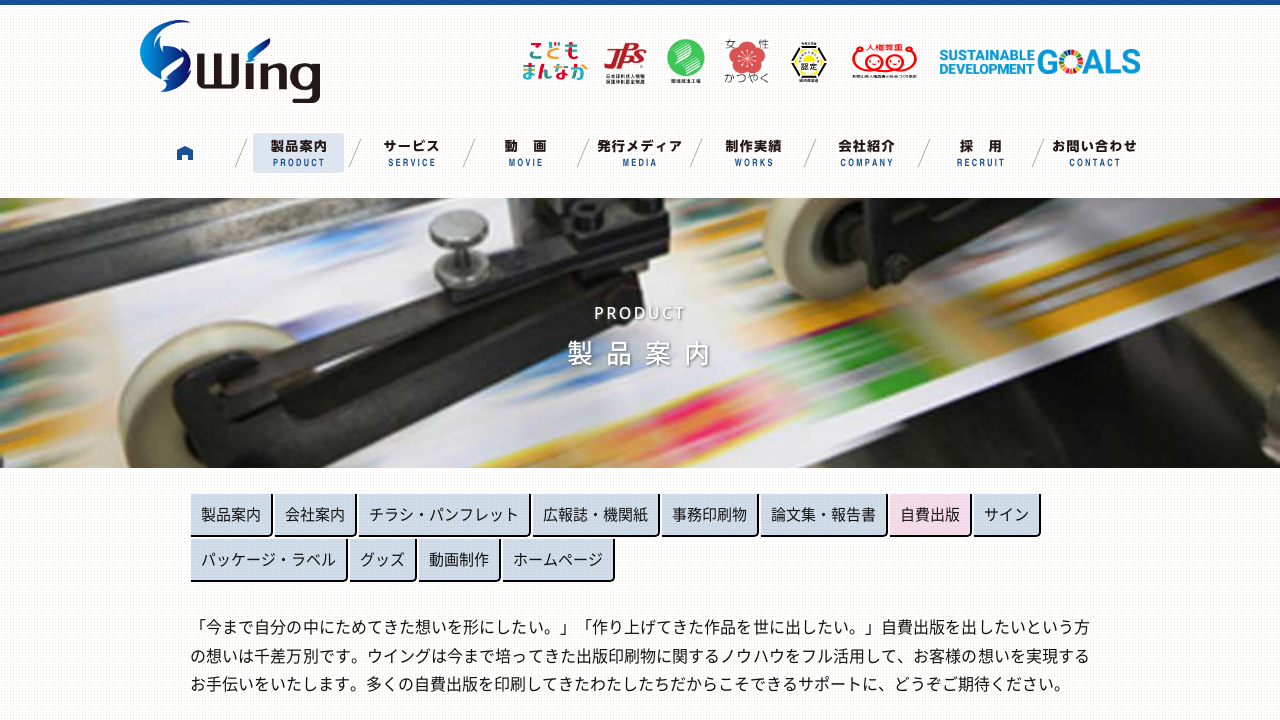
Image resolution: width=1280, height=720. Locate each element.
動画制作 (459, 559)
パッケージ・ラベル (268, 559)
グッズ (382, 559)
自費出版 (930, 514)
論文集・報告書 (823, 514)
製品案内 (231, 514)
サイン (1006, 514)
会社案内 (315, 514)
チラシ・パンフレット (444, 514)
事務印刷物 (709, 514)
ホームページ (558, 559)
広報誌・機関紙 (595, 514)
